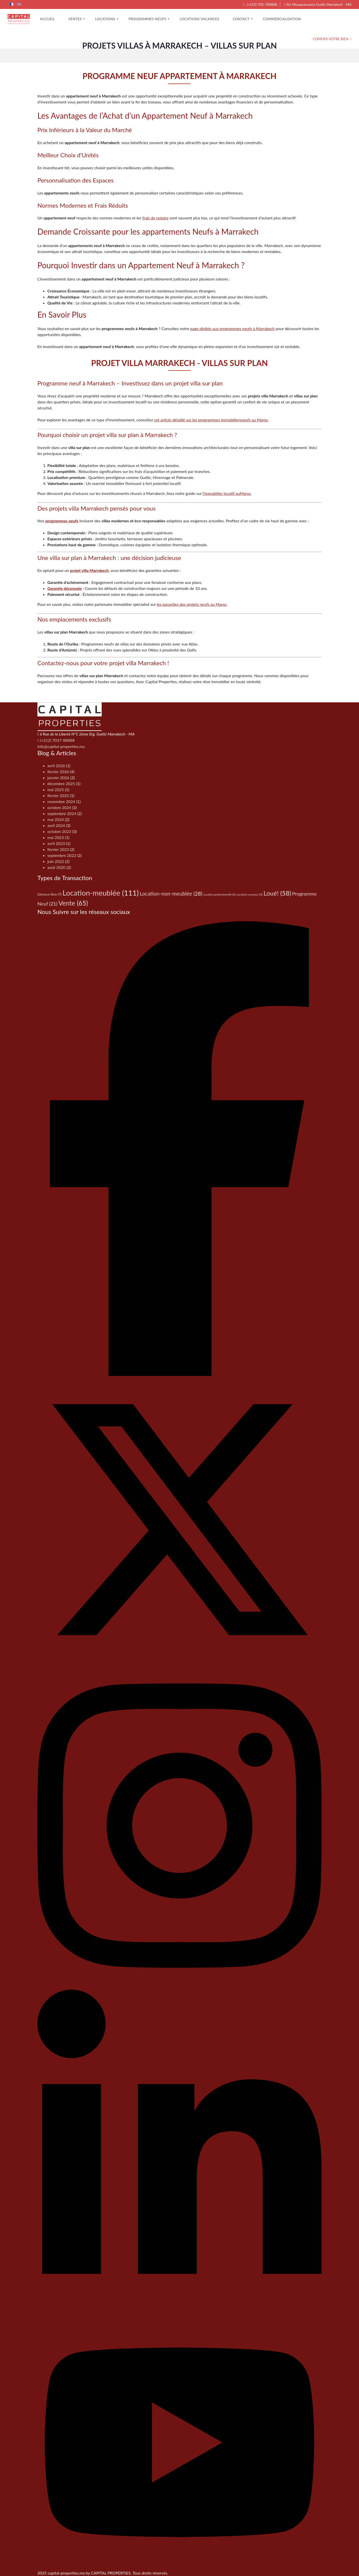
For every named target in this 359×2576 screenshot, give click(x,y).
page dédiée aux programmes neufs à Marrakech (232, 328)
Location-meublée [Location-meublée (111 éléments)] (101, 892)
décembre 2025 (61, 783)
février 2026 (58, 771)
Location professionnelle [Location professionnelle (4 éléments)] (219, 894)
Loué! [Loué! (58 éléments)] (277, 893)
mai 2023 (55, 837)
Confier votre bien (332, 39)
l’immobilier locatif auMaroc (226, 493)
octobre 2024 (59, 807)
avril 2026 (56, 765)
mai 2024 (55, 819)
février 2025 (58, 795)
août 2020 (56, 867)
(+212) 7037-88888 (56, 740)
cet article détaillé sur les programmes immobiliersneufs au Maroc (211, 419)
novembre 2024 (61, 801)
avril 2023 (56, 843)
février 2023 (58, 849)
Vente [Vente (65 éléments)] (73, 903)
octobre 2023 (59, 831)
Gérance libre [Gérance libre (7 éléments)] (49, 894)
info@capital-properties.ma (61, 746)
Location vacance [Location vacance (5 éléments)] (249, 894)
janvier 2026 (58, 777)
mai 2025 (55, 789)
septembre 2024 (61, 813)
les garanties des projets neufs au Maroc (192, 604)
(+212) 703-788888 (260, 4)
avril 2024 (56, 825)
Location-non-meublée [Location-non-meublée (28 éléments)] (171, 893)
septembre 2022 (61, 855)
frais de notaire (155, 217)
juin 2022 (55, 861)
